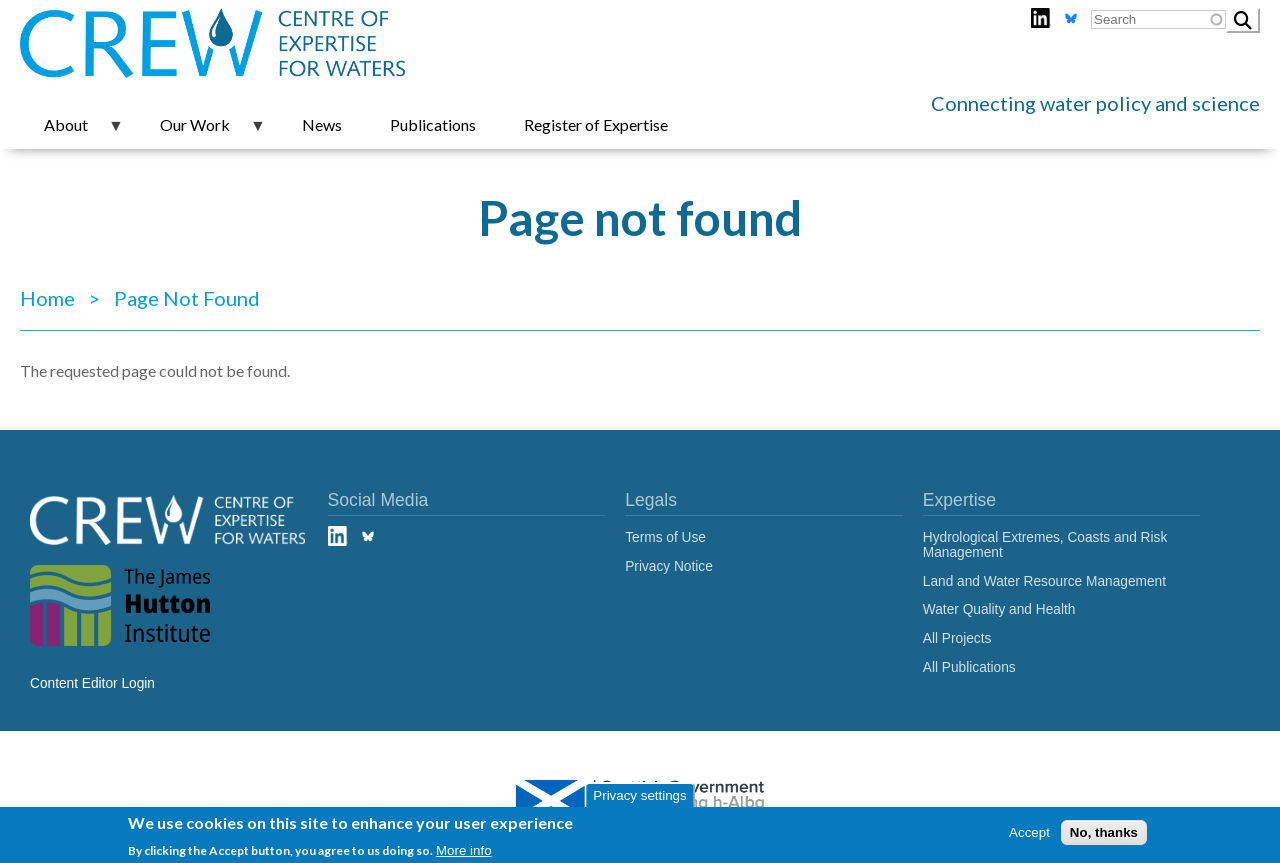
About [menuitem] (72, 132)
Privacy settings (639, 798)
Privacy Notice (669, 566)
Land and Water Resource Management (1044, 581)
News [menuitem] (322, 124)
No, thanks (1104, 836)
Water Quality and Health (999, 609)
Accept (1029, 836)
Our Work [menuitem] (201, 132)
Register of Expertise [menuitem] (596, 124)
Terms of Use (665, 537)
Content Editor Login (92, 683)
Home (47, 298)
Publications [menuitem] (433, 124)
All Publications (969, 667)
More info (464, 854)
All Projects (957, 638)
